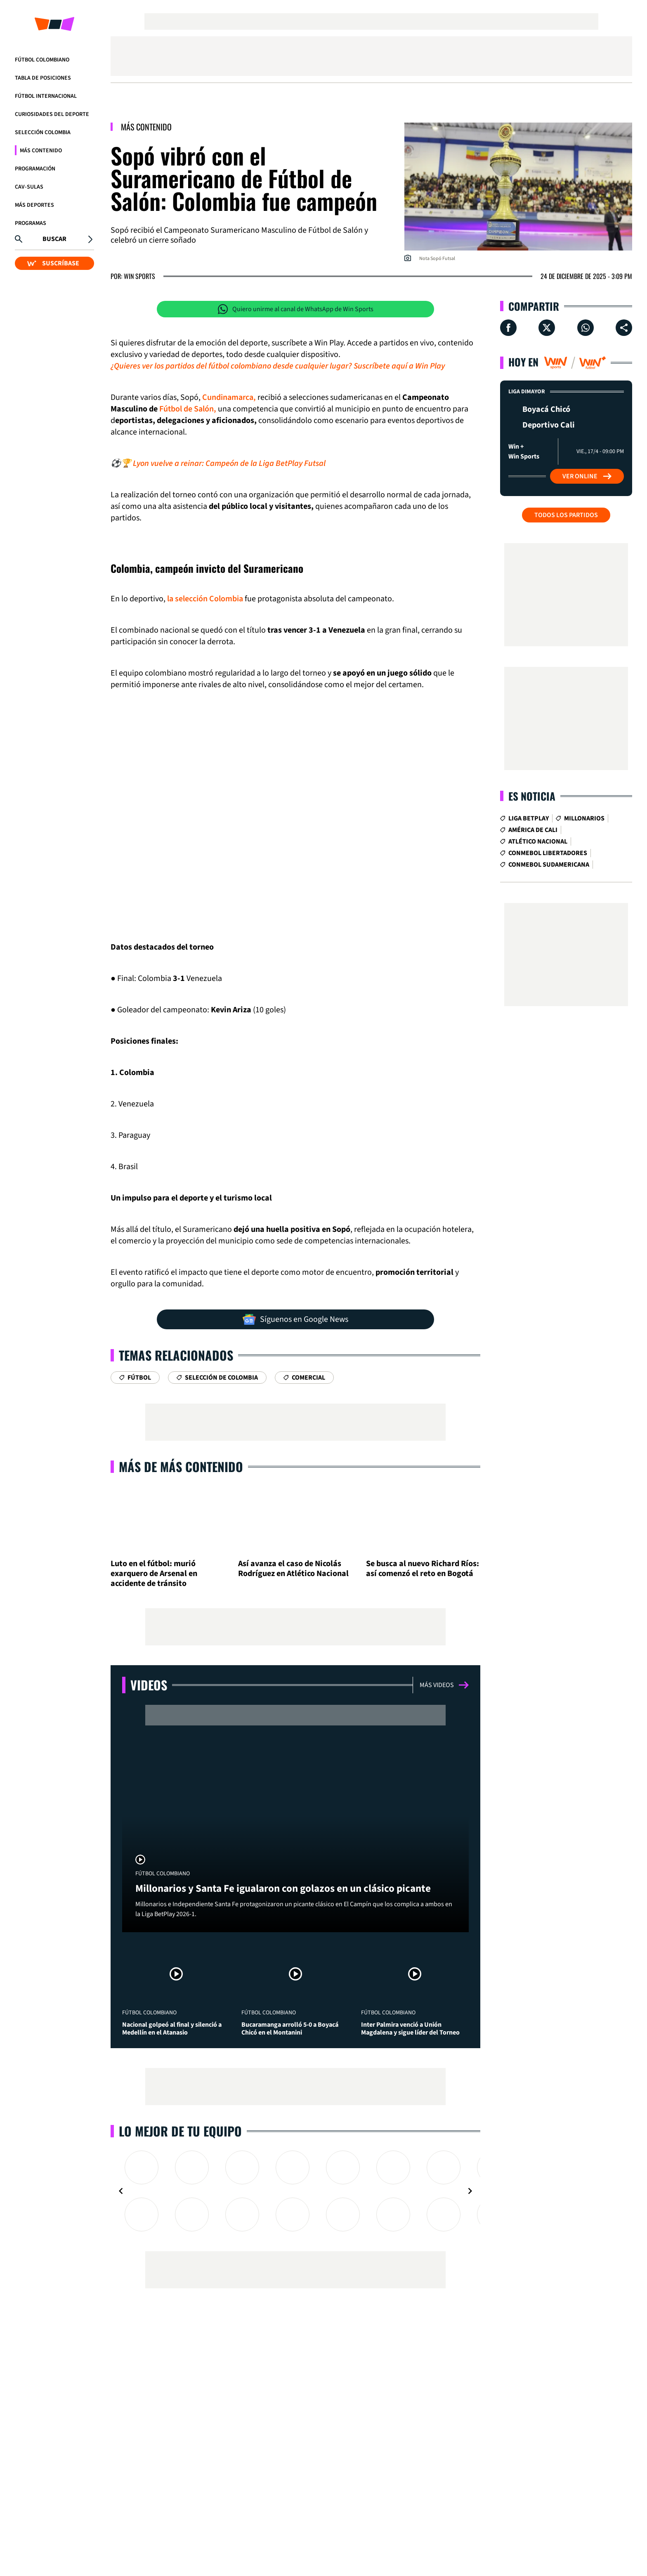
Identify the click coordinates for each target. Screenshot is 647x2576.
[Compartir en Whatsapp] (585, 327)
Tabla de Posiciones (43, 78)
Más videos (444, 1685)
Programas (30, 223)
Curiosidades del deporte (52, 114)
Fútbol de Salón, (187, 409)
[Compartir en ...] (624, 327)
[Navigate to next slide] (470, 2191)
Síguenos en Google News (295, 1319)
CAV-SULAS (29, 187)
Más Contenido (41, 151)
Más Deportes (34, 205)
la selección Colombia (205, 599)
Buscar (54, 238)
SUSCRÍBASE (53, 263)
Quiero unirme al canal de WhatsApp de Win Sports (295, 309)
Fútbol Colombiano (42, 60)
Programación (35, 169)
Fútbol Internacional (46, 96)
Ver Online (587, 476)
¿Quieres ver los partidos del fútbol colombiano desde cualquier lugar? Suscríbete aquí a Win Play (278, 366)
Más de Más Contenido (181, 1466)
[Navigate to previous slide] (121, 2191)
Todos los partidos (566, 515)
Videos (148, 1685)
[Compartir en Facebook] (508, 327)
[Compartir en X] (546, 327)
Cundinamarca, (229, 397)
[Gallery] (295, 2191)
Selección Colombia (43, 132)
